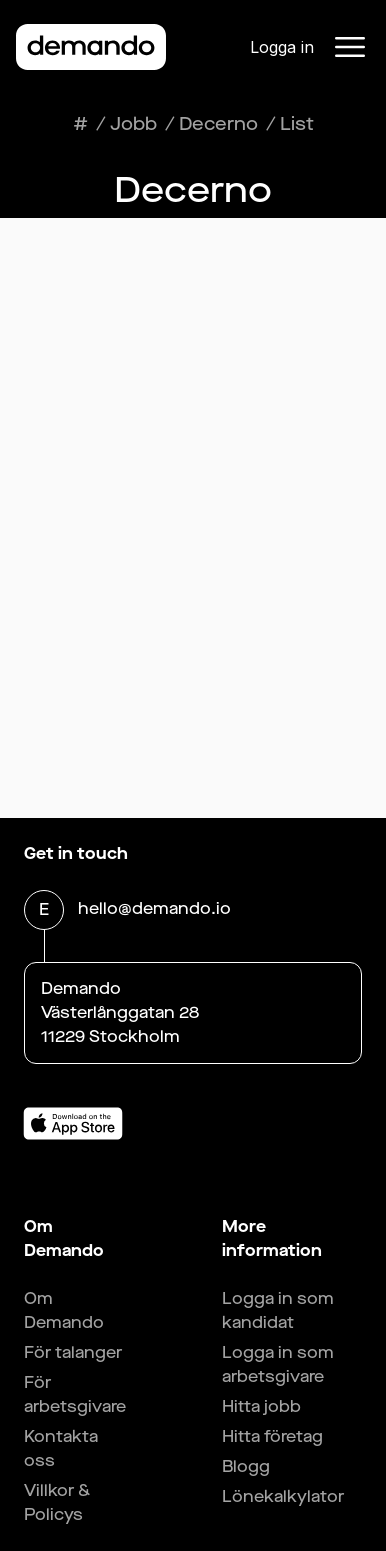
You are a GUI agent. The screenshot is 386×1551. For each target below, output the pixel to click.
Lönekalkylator (283, 1496)
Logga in (282, 47)
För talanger (73, 1352)
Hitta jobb (261, 1406)
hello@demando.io (154, 910)
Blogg (246, 1466)
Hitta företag (272, 1436)
